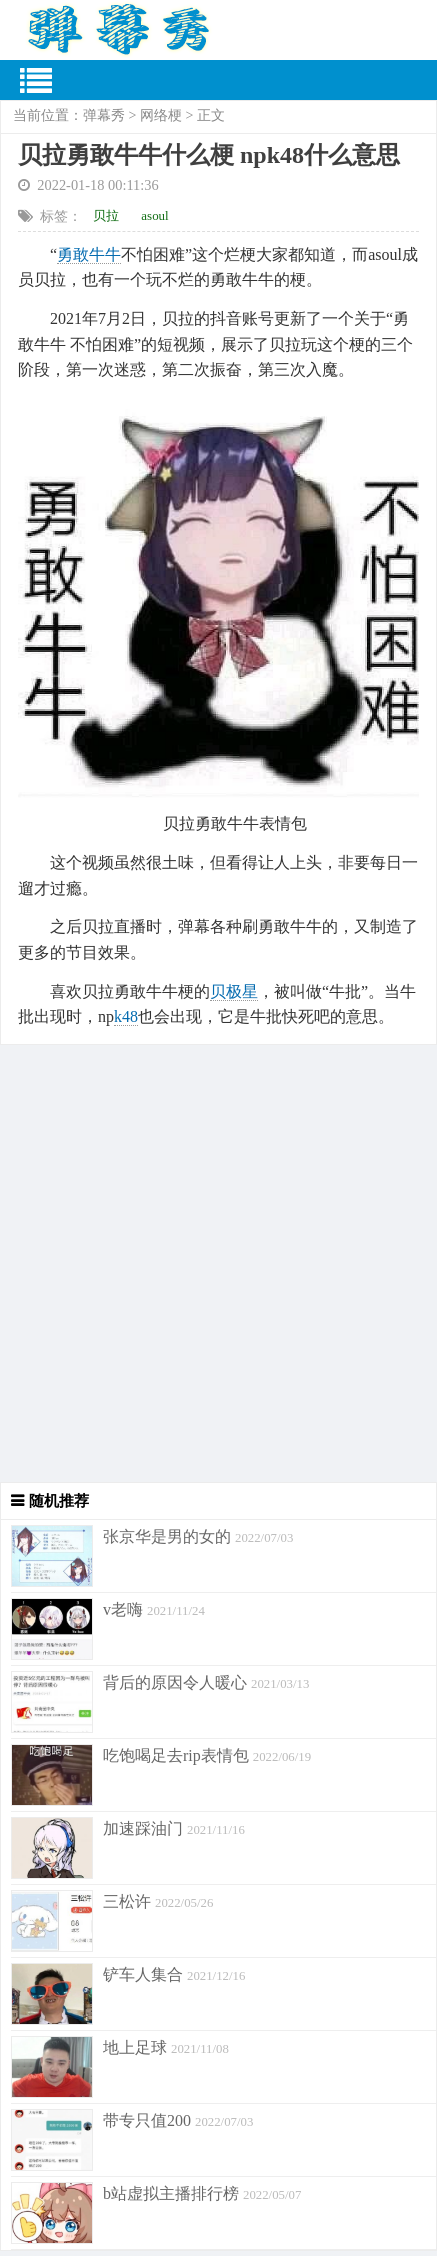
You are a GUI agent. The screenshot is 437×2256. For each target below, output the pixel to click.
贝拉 (106, 215)
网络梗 (161, 115)
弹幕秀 (104, 115)
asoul (154, 215)
